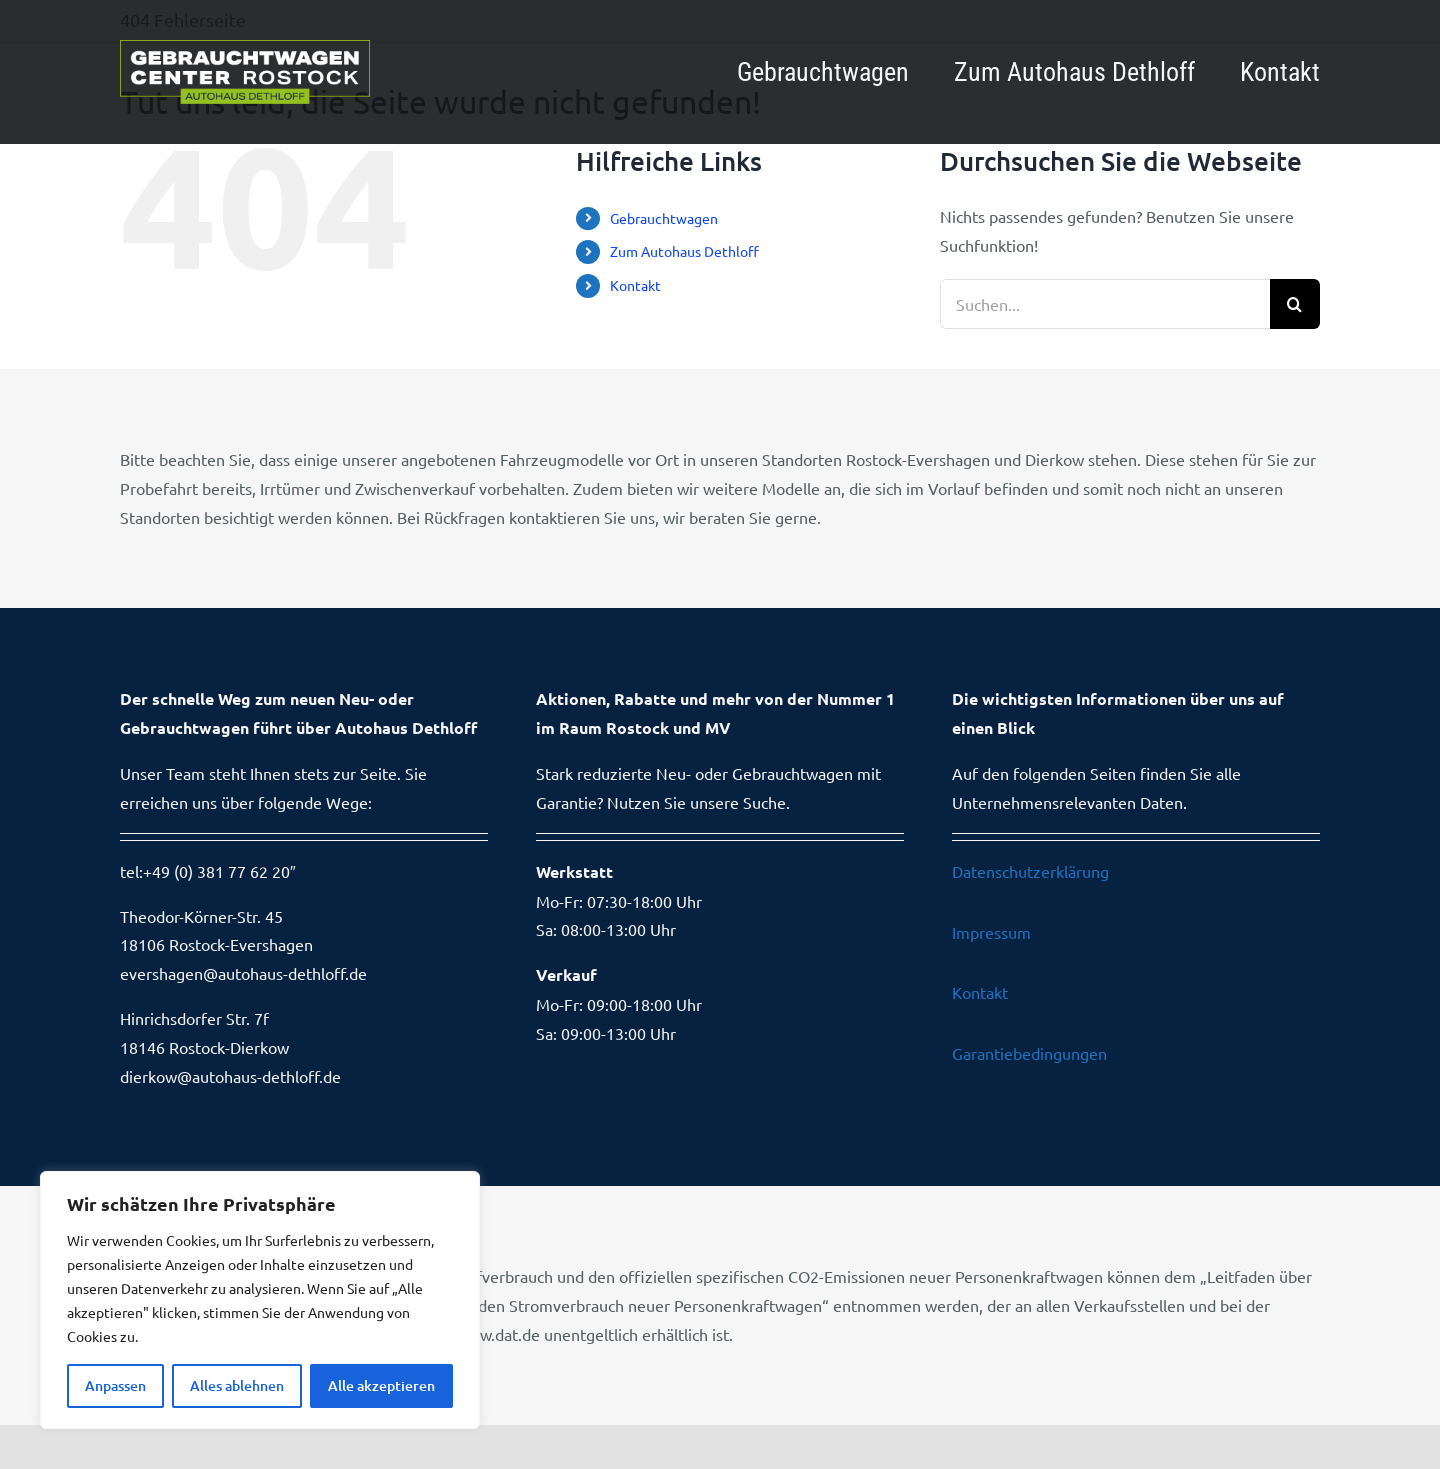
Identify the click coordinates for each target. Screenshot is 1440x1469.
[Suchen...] (1105, 304)
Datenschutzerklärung (1030, 871)
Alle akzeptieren (381, 1385)
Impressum (991, 932)
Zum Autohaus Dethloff (684, 251)
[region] (260, 1300)
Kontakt (635, 285)
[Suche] (1295, 304)
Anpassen (115, 1385)
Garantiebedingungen (1029, 1053)
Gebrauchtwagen (664, 218)
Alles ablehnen (237, 1385)
